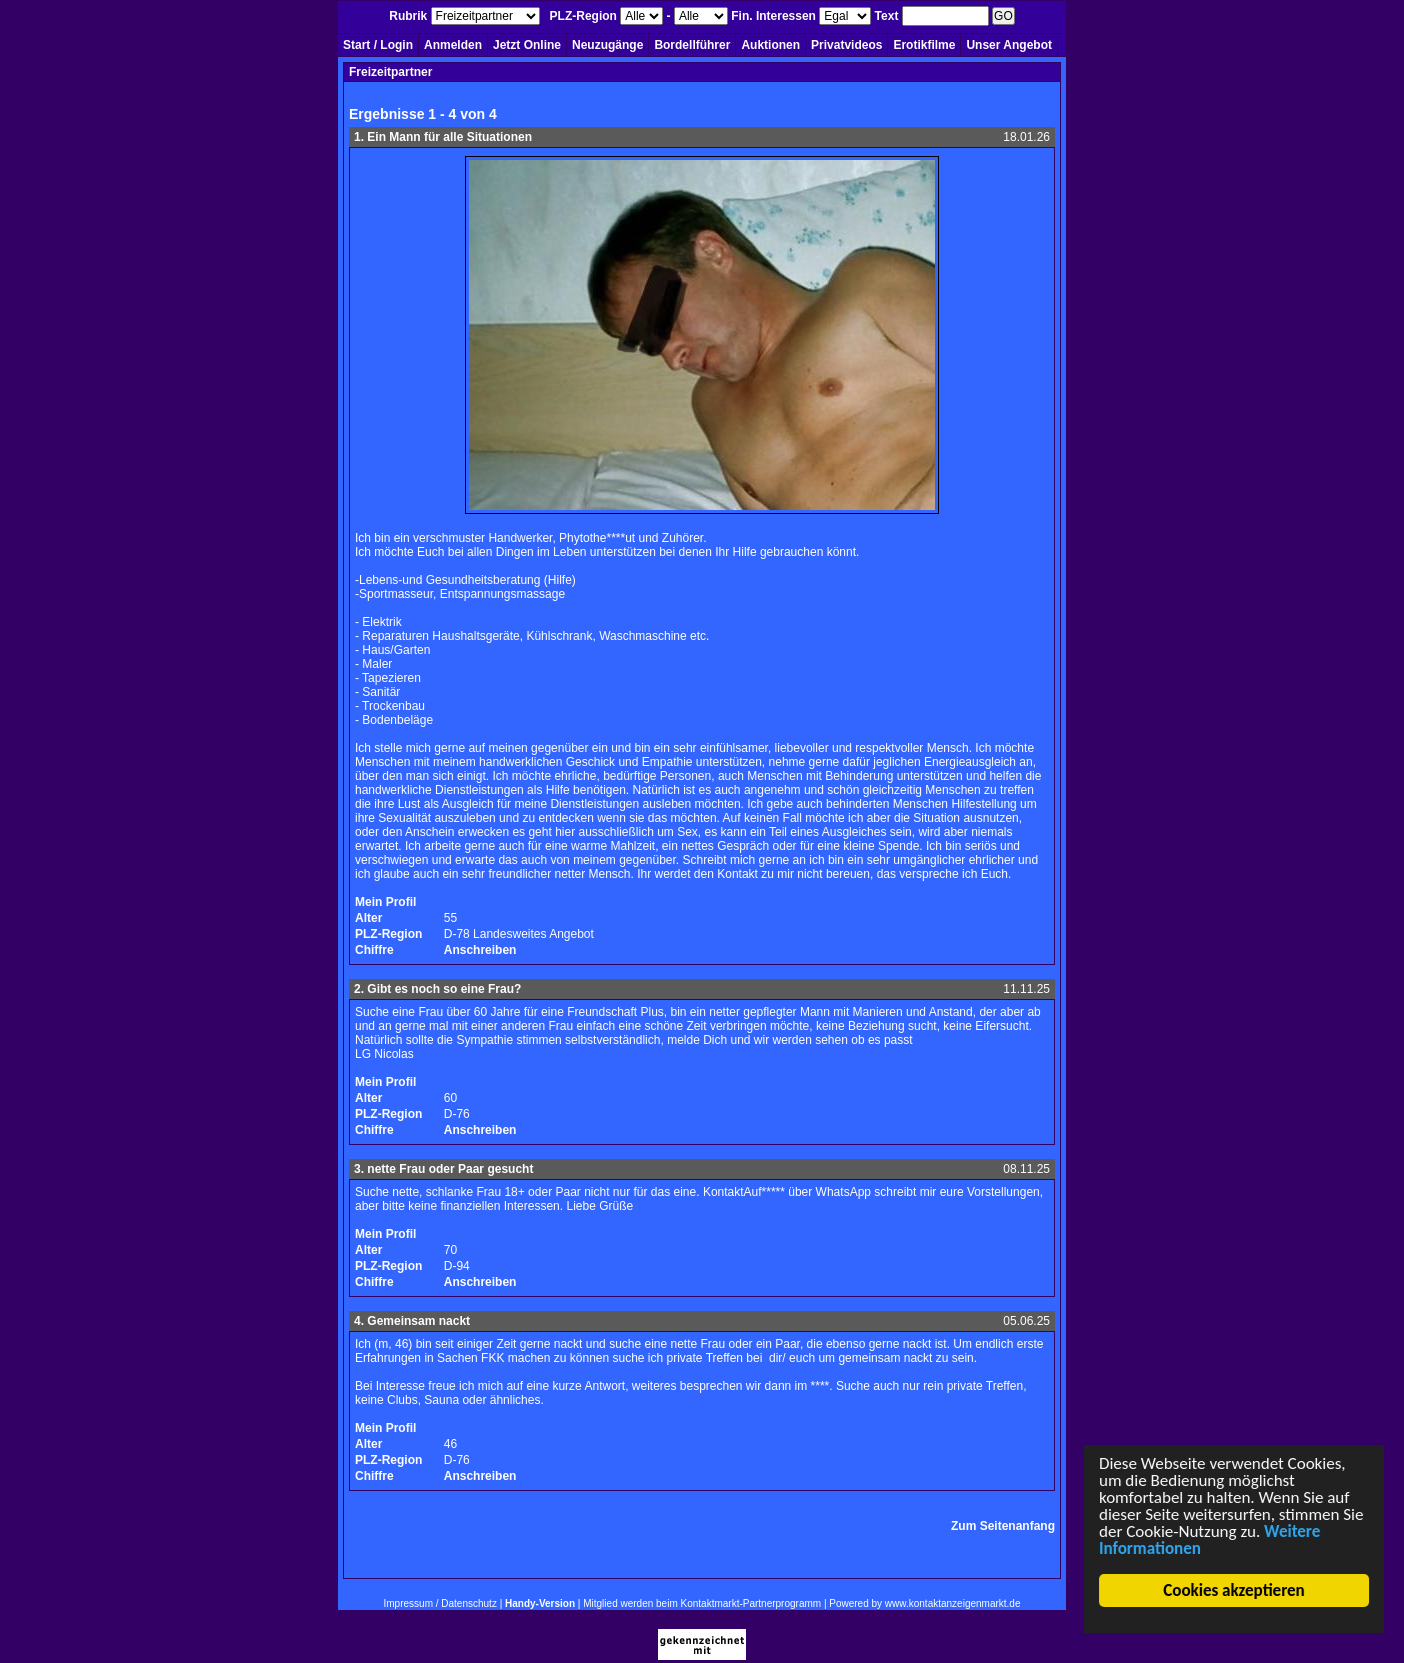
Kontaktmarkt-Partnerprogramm (751, 1603)
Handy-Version (540, 1603)
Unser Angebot (1009, 45)
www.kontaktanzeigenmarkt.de (953, 1603)
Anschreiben (480, 950)
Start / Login (378, 45)
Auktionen (770, 45)
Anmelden (453, 45)
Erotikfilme (924, 45)
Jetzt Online (527, 45)
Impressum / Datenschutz (440, 1603)
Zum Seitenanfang (1003, 1526)
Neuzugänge (607, 45)
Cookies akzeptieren (1234, 1590)
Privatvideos (846, 45)
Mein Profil (385, 902)
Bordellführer (692, 45)
